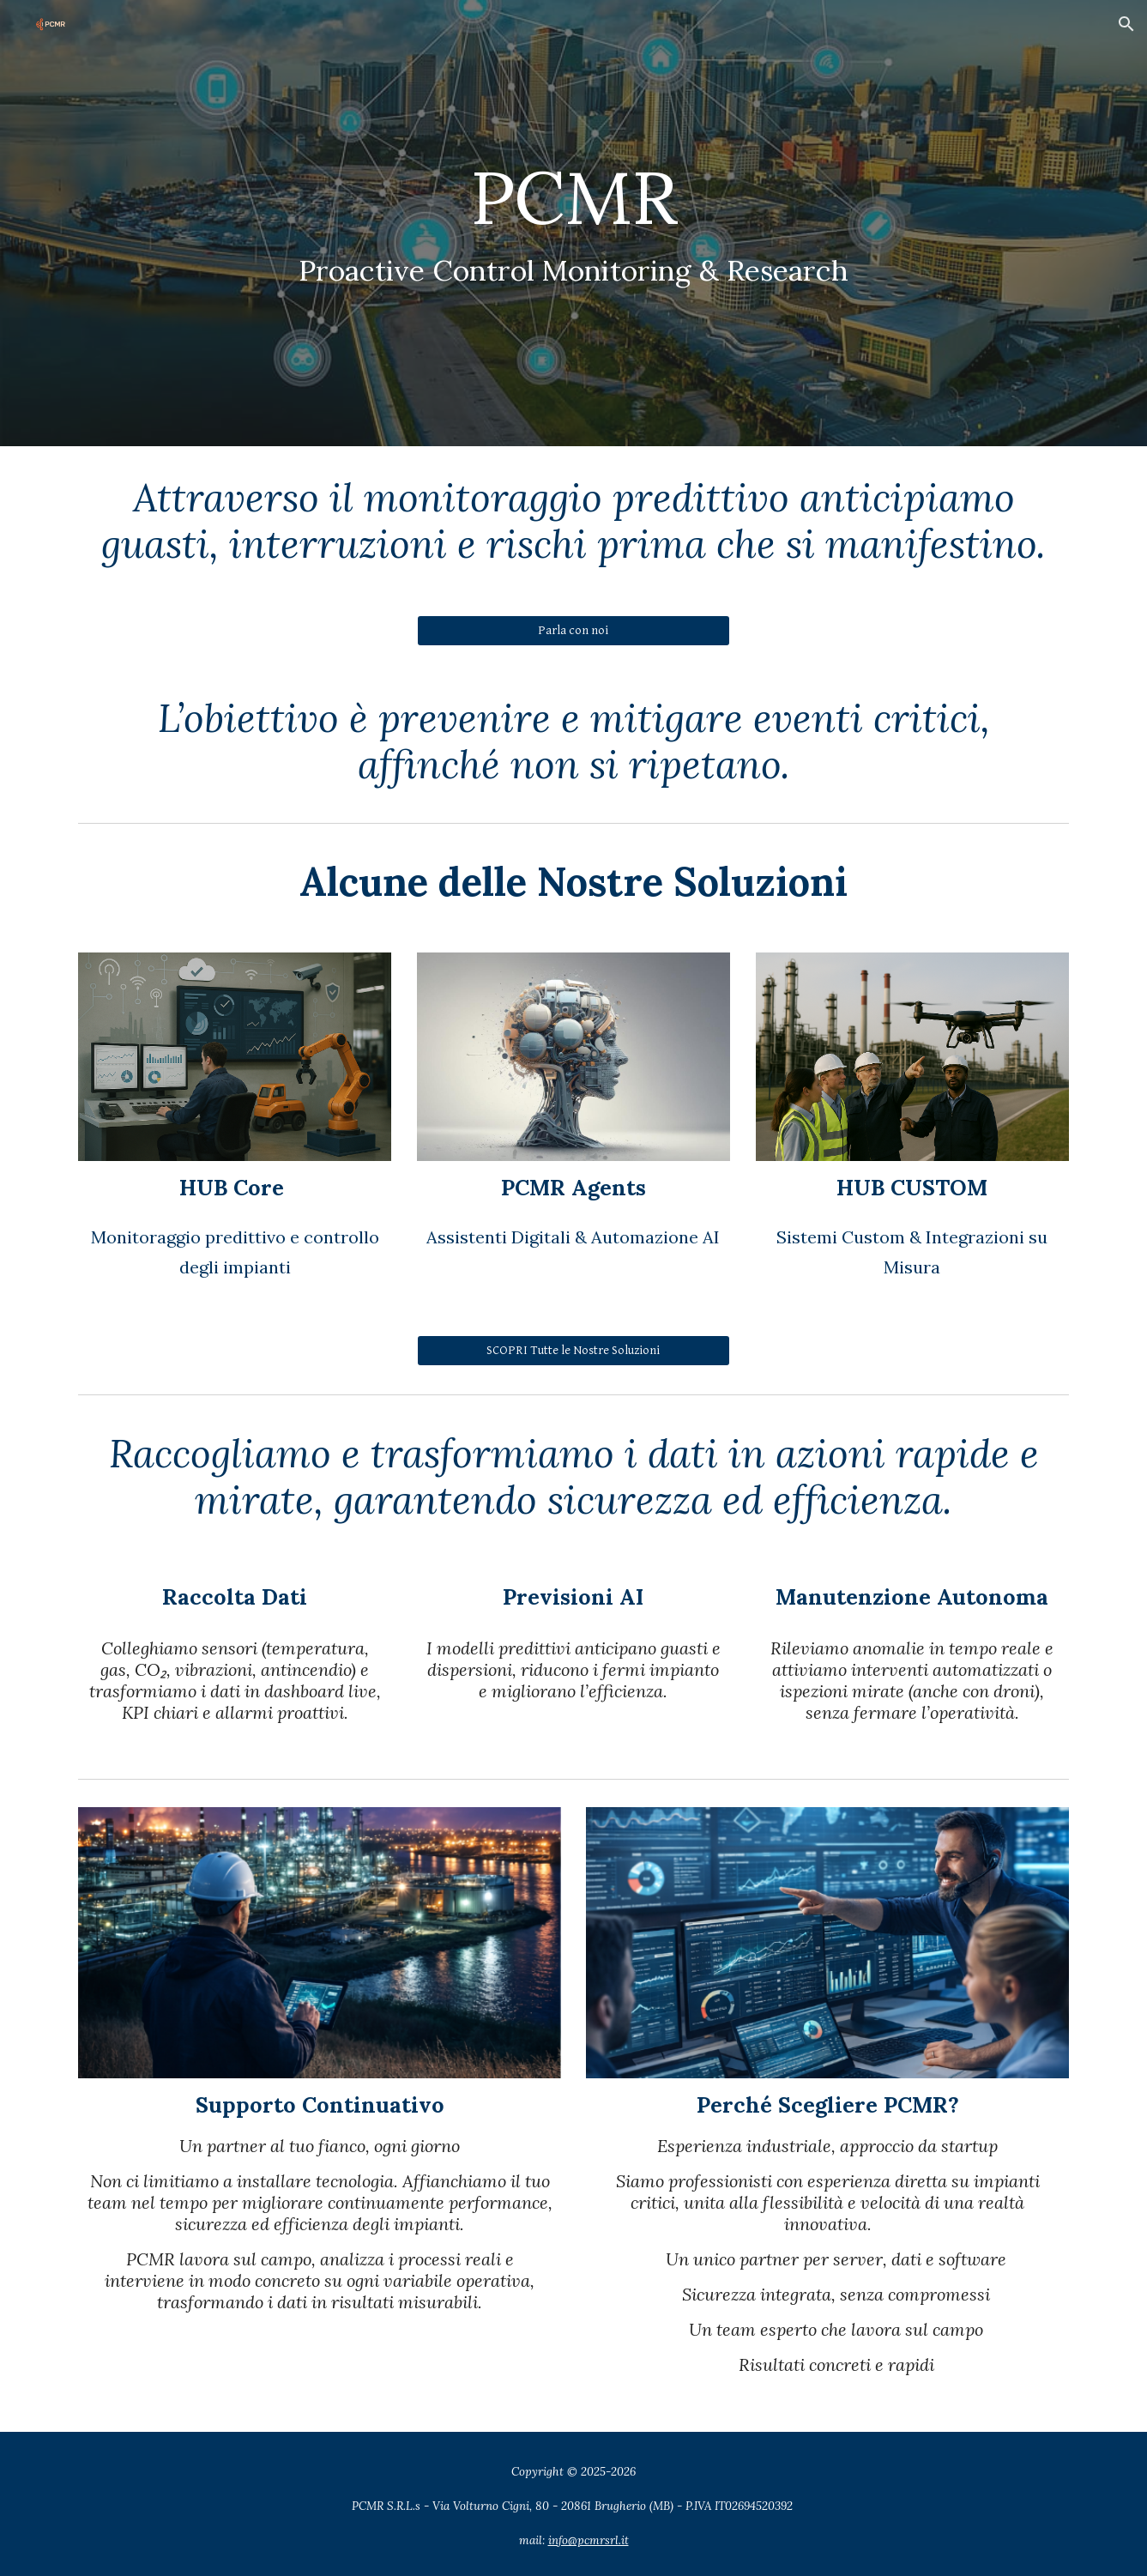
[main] (573, 223)
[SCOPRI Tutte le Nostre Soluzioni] (573, 1350)
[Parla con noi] (573, 630)
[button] (1126, 24)
